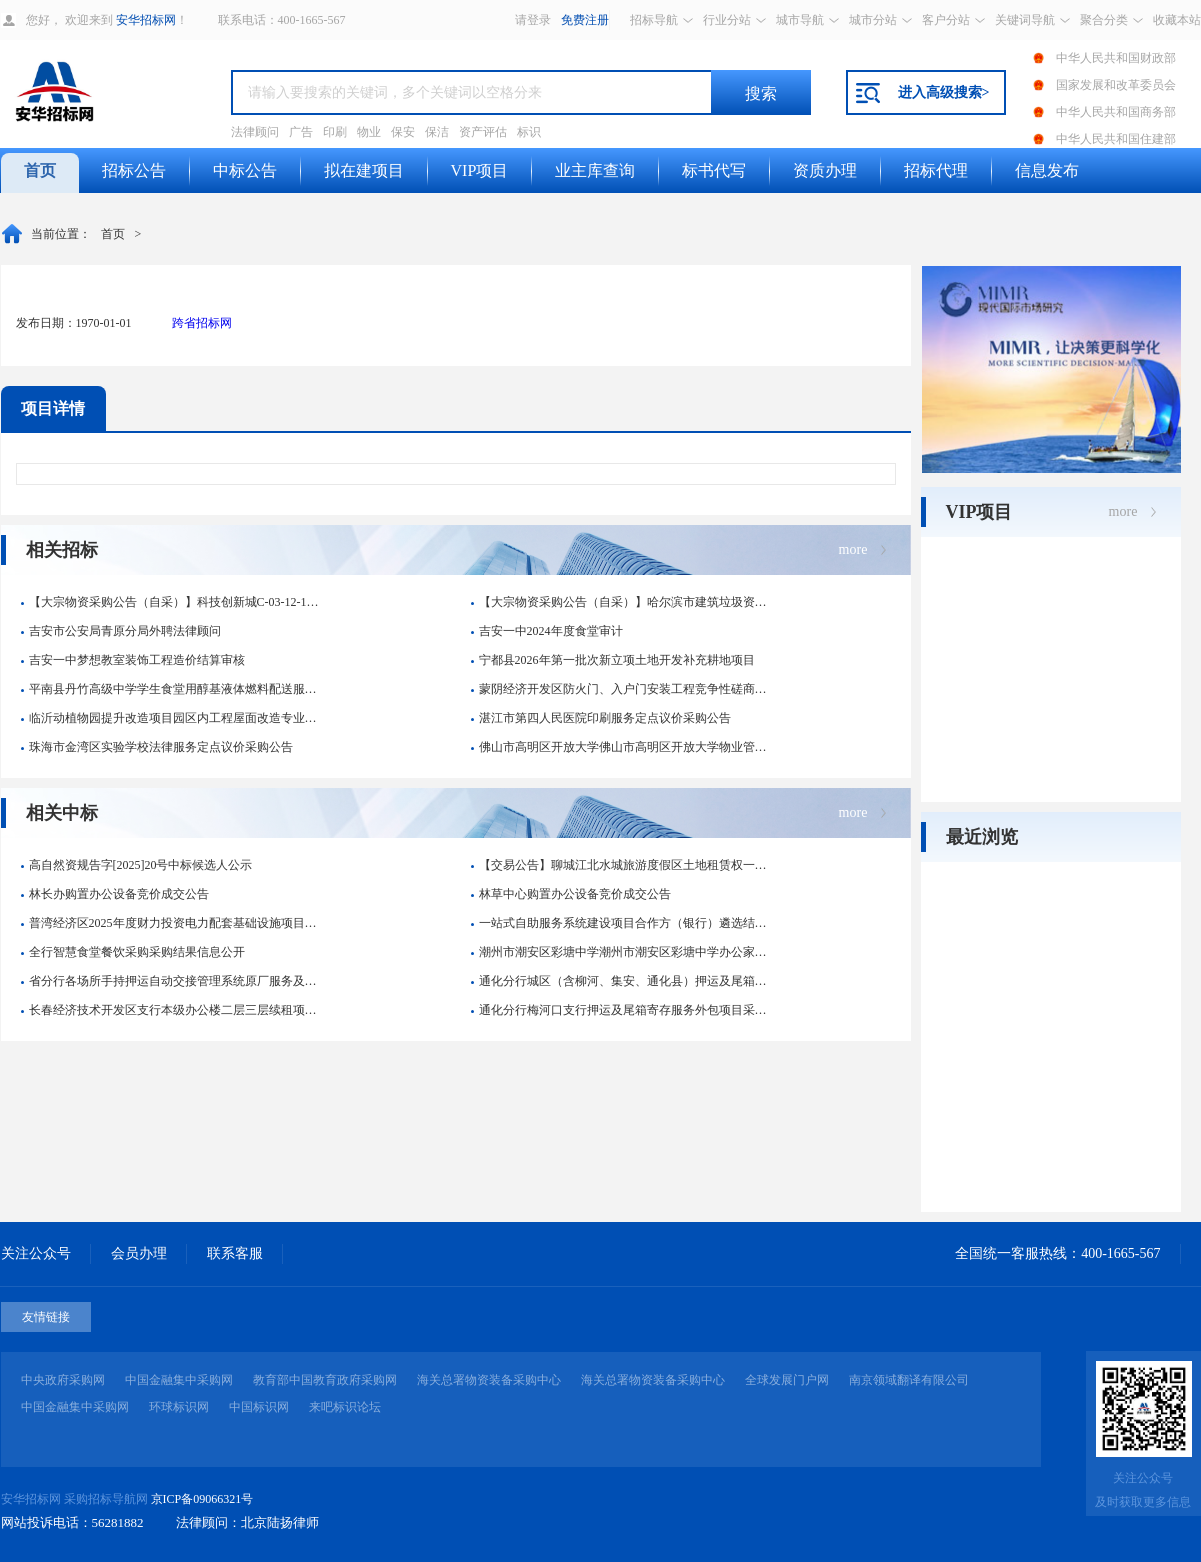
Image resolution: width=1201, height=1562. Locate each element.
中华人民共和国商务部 (1116, 112)
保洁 (437, 132)
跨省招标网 (202, 323)
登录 (539, 20)
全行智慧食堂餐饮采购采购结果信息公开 (133, 952)
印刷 (335, 132)
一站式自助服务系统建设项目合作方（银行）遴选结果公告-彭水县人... (623, 923)
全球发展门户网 (787, 1380)
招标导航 (654, 20)
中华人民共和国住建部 (1116, 139)
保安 (403, 132)
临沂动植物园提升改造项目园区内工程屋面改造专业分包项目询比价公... (173, 718)
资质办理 (825, 170)
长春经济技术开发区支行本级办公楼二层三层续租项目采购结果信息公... (173, 1010)
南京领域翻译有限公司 (909, 1380)
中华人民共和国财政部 (1116, 58)
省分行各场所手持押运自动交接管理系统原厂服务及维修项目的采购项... (173, 981)
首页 (40, 170)
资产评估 (483, 132)
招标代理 (936, 170)
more (853, 549)
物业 (369, 132)
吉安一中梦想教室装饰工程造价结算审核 (133, 660)
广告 (301, 132)
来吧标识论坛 (345, 1407)
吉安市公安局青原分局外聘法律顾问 (121, 631)
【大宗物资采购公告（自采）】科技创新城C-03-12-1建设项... (173, 602)
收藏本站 (1177, 20)
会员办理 (139, 1253)
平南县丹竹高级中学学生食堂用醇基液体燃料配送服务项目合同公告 (173, 689)
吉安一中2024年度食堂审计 (547, 631)
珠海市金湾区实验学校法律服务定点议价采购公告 (157, 747)
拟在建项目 (364, 170)
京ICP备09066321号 (202, 1499)
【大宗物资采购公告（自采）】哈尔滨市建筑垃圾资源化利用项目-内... (623, 602)
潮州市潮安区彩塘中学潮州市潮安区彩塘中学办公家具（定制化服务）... (623, 952)
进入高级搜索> (944, 92)
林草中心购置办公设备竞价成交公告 (571, 894)
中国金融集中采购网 (179, 1380)
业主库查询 (595, 170)
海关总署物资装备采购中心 (489, 1380)
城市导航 (800, 20)
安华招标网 (146, 20)
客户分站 (946, 20)
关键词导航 (1025, 20)
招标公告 (134, 170)
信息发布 (1047, 170)
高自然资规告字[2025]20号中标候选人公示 (137, 865)
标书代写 (714, 170)
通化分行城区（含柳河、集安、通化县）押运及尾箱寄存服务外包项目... (623, 981)
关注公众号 (36, 1253)
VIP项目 (480, 170)
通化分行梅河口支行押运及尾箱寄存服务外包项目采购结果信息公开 (623, 1010)
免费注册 (585, 20)
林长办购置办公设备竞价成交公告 (115, 894)
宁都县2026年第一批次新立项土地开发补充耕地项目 (613, 660)
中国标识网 (259, 1407)
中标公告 (245, 170)
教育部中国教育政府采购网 (325, 1380)
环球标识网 (179, 1407)
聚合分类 (1104, 20)
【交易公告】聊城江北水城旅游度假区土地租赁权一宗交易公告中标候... (623, 865)
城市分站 (873, 20)
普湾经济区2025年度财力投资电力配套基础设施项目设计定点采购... (173, 923)
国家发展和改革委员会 (1116, 85)
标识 (529, 132)
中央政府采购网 (63, 1380)
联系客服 (235, 1253)
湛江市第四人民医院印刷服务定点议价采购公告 (601, 718)
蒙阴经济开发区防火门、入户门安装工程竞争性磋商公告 (623, 689)
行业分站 (727, 20)
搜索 (761, 93)
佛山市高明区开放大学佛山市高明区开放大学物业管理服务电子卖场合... (623, 747)
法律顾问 (255, 132)
